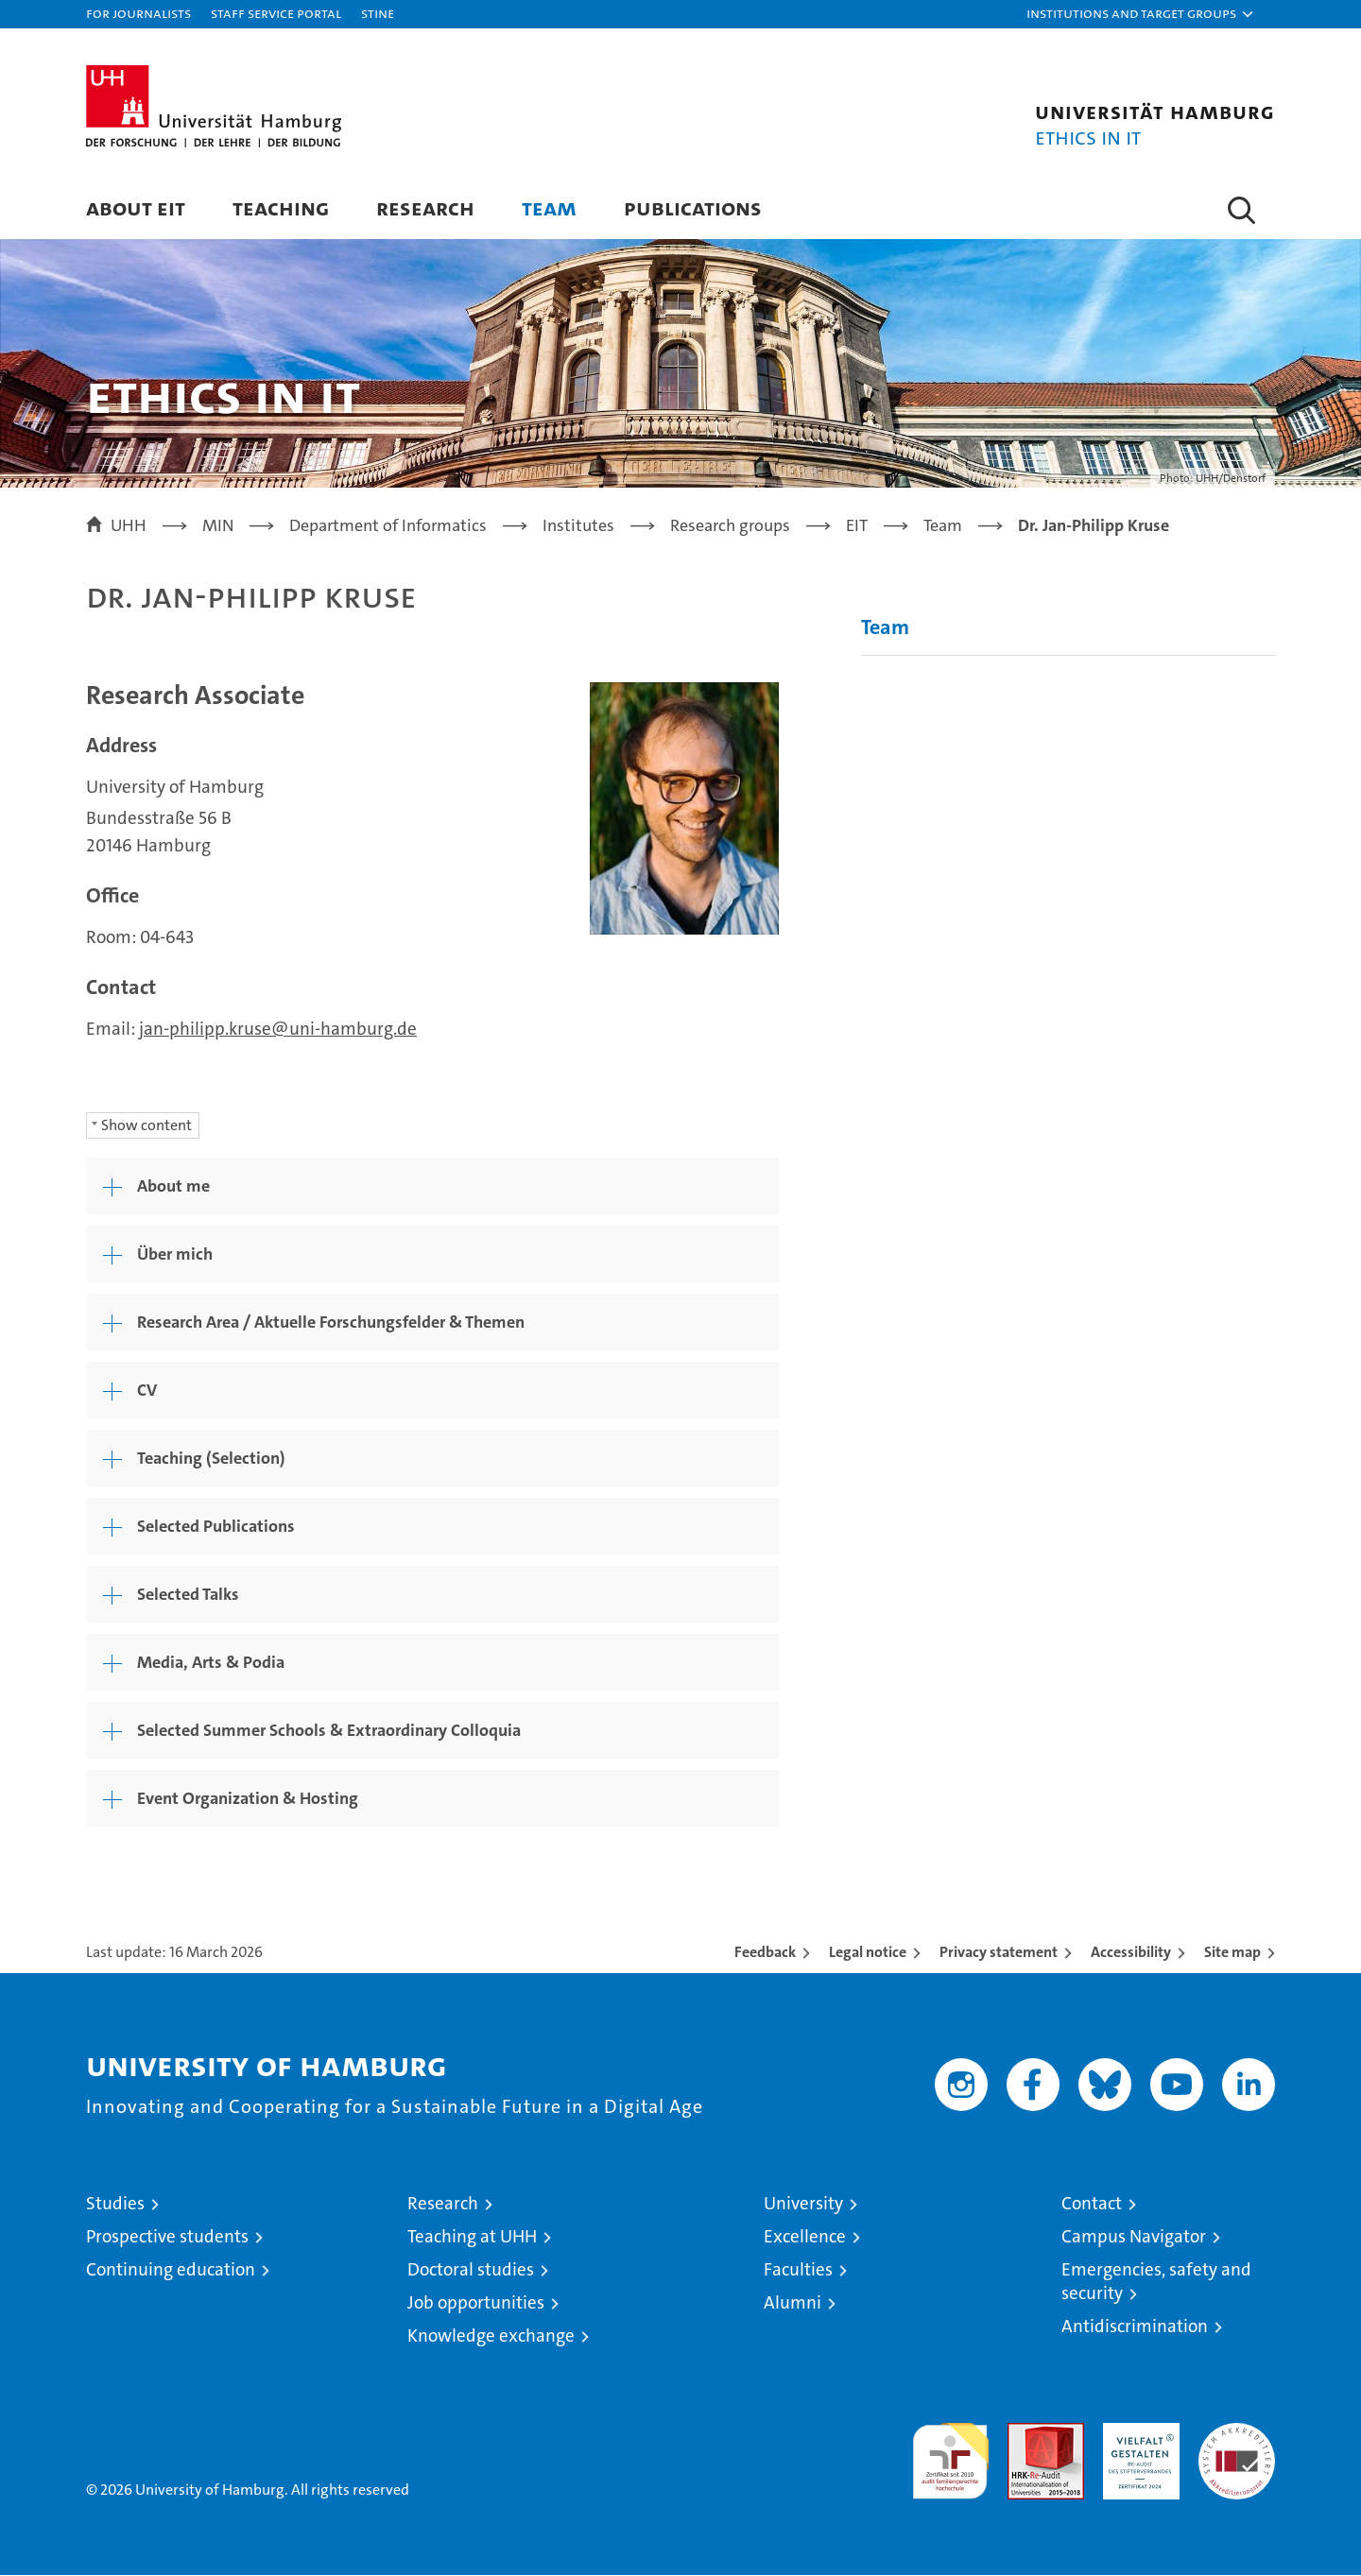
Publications (693, 207)
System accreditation (1236, 2444)
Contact (1091, 2204)
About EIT (135, 207)
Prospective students (167, 2237)
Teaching (281, 207)
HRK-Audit (1136, 2434)
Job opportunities (475, 2303)
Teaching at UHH (472, 2237)
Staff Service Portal (276, 13)
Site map (1232, 1953)
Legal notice (867, 1953)
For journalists (138, 13)
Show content (146, 1126)
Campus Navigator (1133, 2237)
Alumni (792, 2303)
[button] (1140, 14)
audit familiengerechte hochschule (950, 2453)
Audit (1025, 2434)
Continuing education (170, 2270)
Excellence (805, 2237)
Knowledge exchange (491, 2336)
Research (425, 207)
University (803, 2204)
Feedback (765, 1953)
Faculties (798, 2270)
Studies (115, 2204)
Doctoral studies (470, 2270)
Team (549, 207)
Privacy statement (998, 1953)
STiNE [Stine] (377, 13)
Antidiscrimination (1134, 2327)
